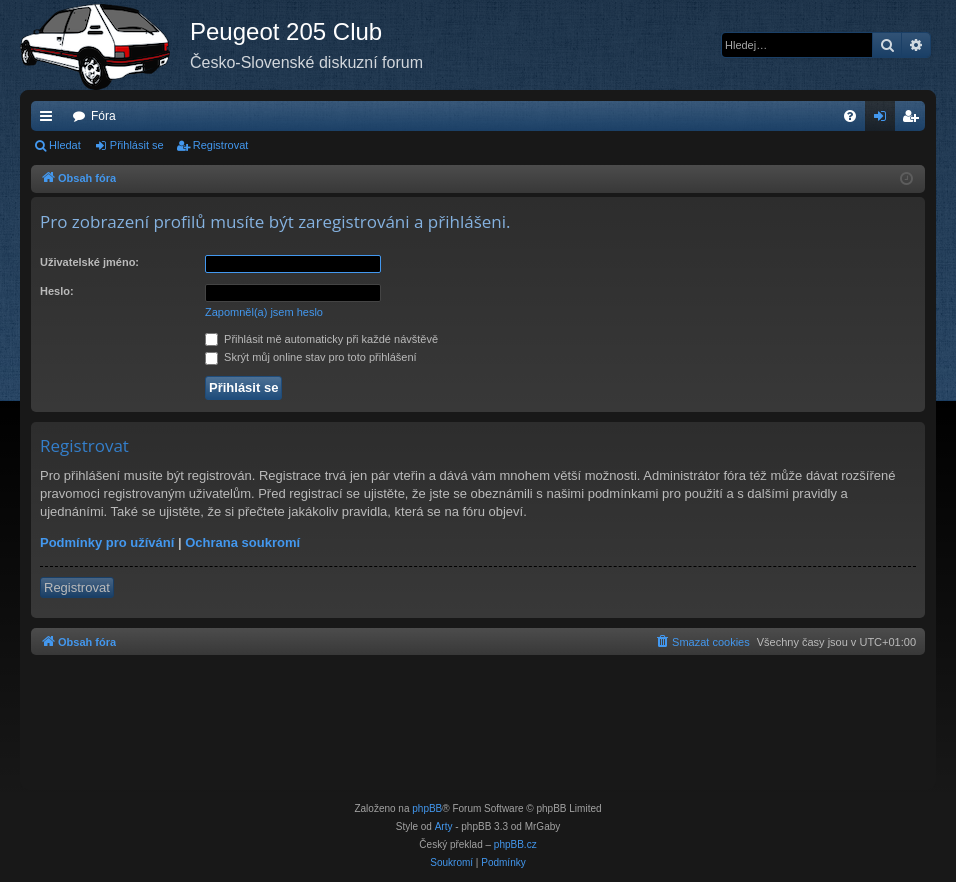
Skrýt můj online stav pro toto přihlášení (311, 357)
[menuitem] (850, 116)
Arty (444, 826)
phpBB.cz (515, 844)
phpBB (427, 808)
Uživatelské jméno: (89, 262)
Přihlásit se (137, 145)
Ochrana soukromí (242, 542)
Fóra (103, 116)
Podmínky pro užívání (107, 542)
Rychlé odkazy (50, 120)
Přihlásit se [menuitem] (884, 120)
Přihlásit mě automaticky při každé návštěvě (321, 339)
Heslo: (57, 291)
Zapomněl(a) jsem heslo (264, 312)
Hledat (65, 145)
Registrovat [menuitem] (914, 120)
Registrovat (221, 145)
